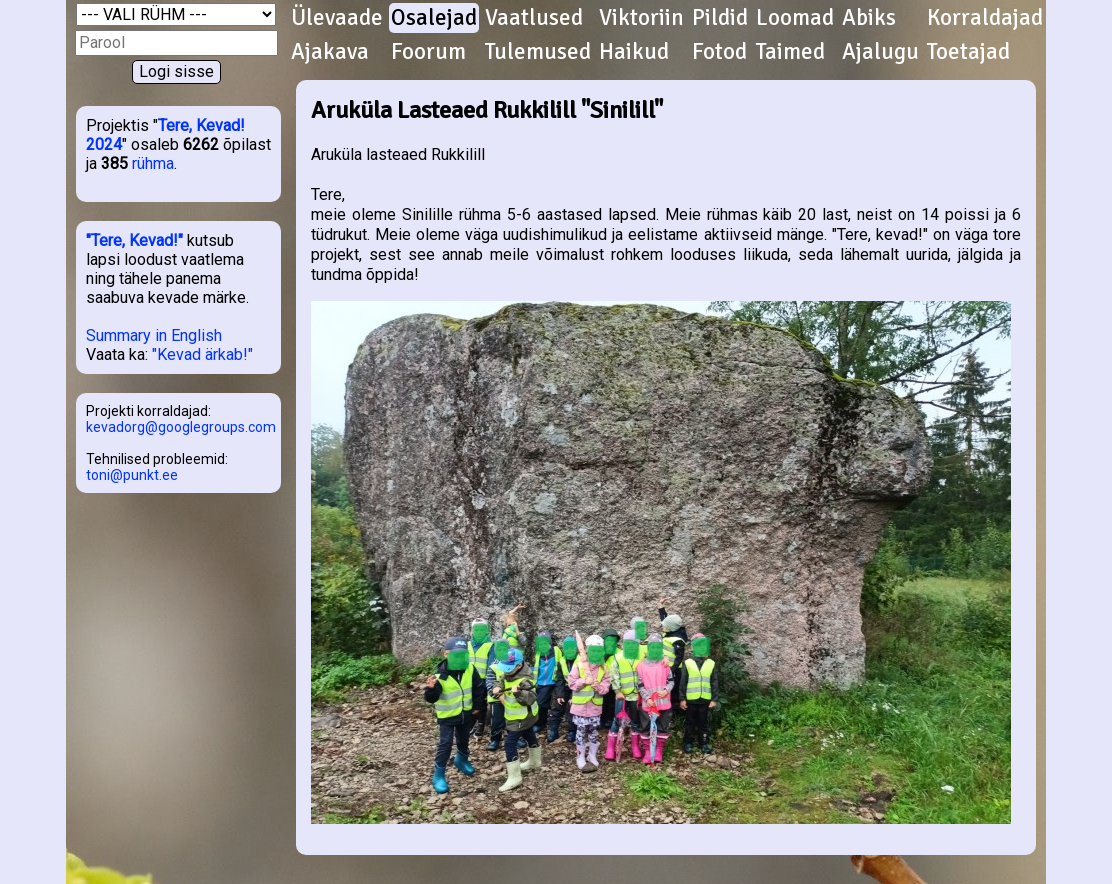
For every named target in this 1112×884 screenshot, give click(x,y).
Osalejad (434, 18)
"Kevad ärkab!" (202, 354)
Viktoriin (641, 18)
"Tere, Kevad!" (134, 240)
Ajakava (330, 52)
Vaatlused (534, 18)
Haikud (634, 52)
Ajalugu (880, 52)
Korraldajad (985, 18)
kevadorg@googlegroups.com (181, 427)
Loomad (795, 18)
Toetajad (968, 52)
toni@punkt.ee (132, 475)
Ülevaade (337, 18)
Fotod (719, 52)
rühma (153, 163)
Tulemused (538, 52)
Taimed (790, 52)
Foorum (428, 52)
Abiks (869, 18)
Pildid (720, 18)
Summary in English (154, 335)
